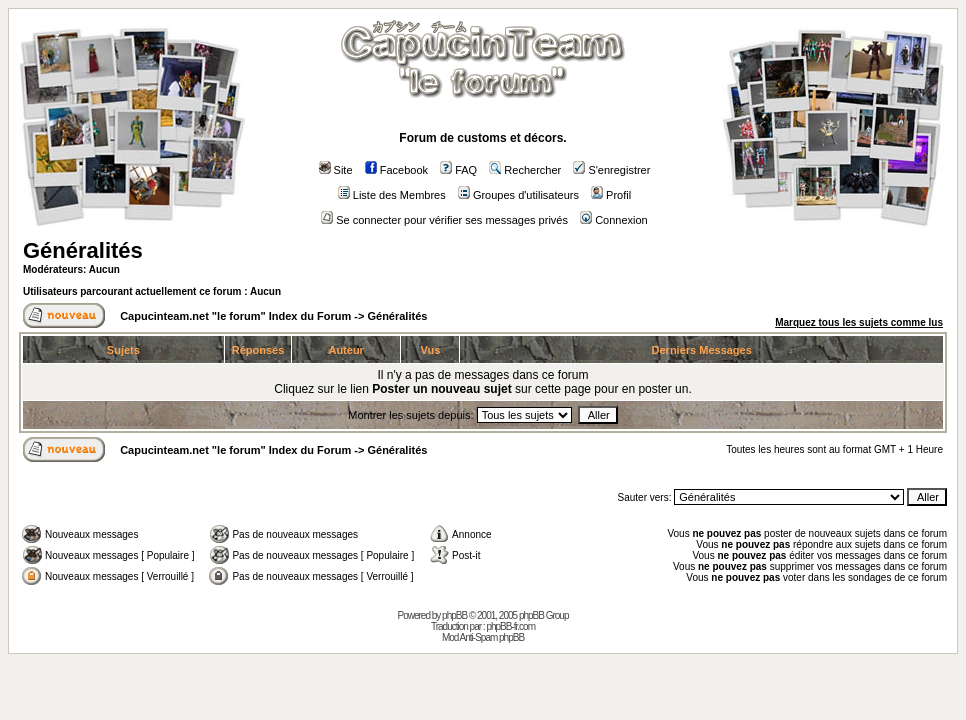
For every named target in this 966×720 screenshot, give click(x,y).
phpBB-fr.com (510, 626)
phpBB (454, 615)
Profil (611, 195)
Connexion (614, 220)
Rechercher (525, 170)
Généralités (83, 250)
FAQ (458, 170)
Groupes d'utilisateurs (518, 195)
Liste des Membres (392, 195)
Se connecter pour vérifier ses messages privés (444, 220)
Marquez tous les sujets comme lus (859, 322)
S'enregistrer (611, 170)
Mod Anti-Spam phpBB (483, 637)
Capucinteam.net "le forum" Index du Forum (235, 316)
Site (336, 170)
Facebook (396, 170)
